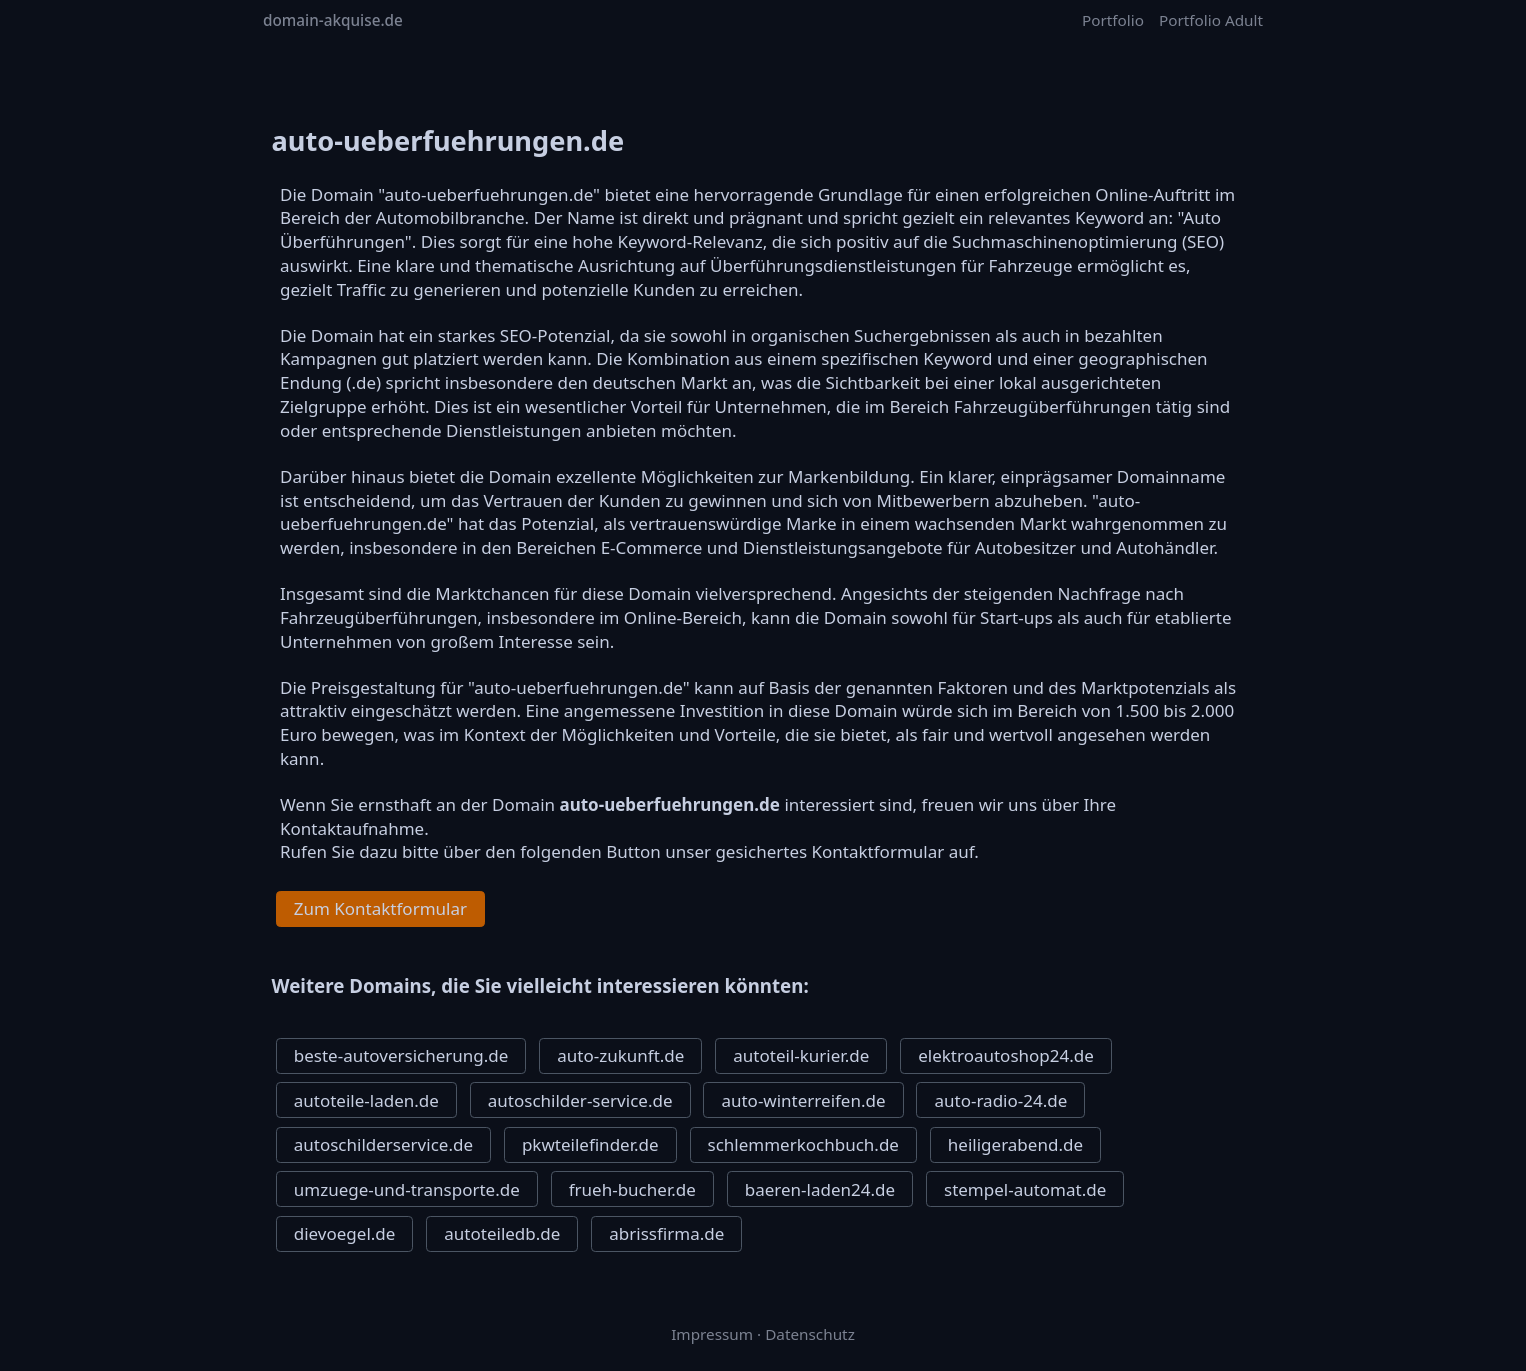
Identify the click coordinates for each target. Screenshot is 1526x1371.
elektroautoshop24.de (1006, 1055)
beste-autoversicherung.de (401, 1055)
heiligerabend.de (1015, 1144)
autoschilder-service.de (580, 1100)
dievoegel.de (345, 1233)
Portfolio (1113, 20)
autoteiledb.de (502, 1233)
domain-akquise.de (333, 20)
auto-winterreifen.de (803, 1100)
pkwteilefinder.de (590, 1144)
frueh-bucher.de (632, 1189)
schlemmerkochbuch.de (803, 1144)
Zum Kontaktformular (380, 908)
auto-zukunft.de (620, 1055)
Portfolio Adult (1211, 20)
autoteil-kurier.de (801, 1055)
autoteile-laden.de (366, 1100)
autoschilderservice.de (383, 1144)
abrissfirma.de (666, 1233)
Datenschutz (810, 1334)
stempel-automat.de (1025, 1189)
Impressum (712, 1334)
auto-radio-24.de (1000, 1100)
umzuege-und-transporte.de (407, 1189)
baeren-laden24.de (820, 1189)
